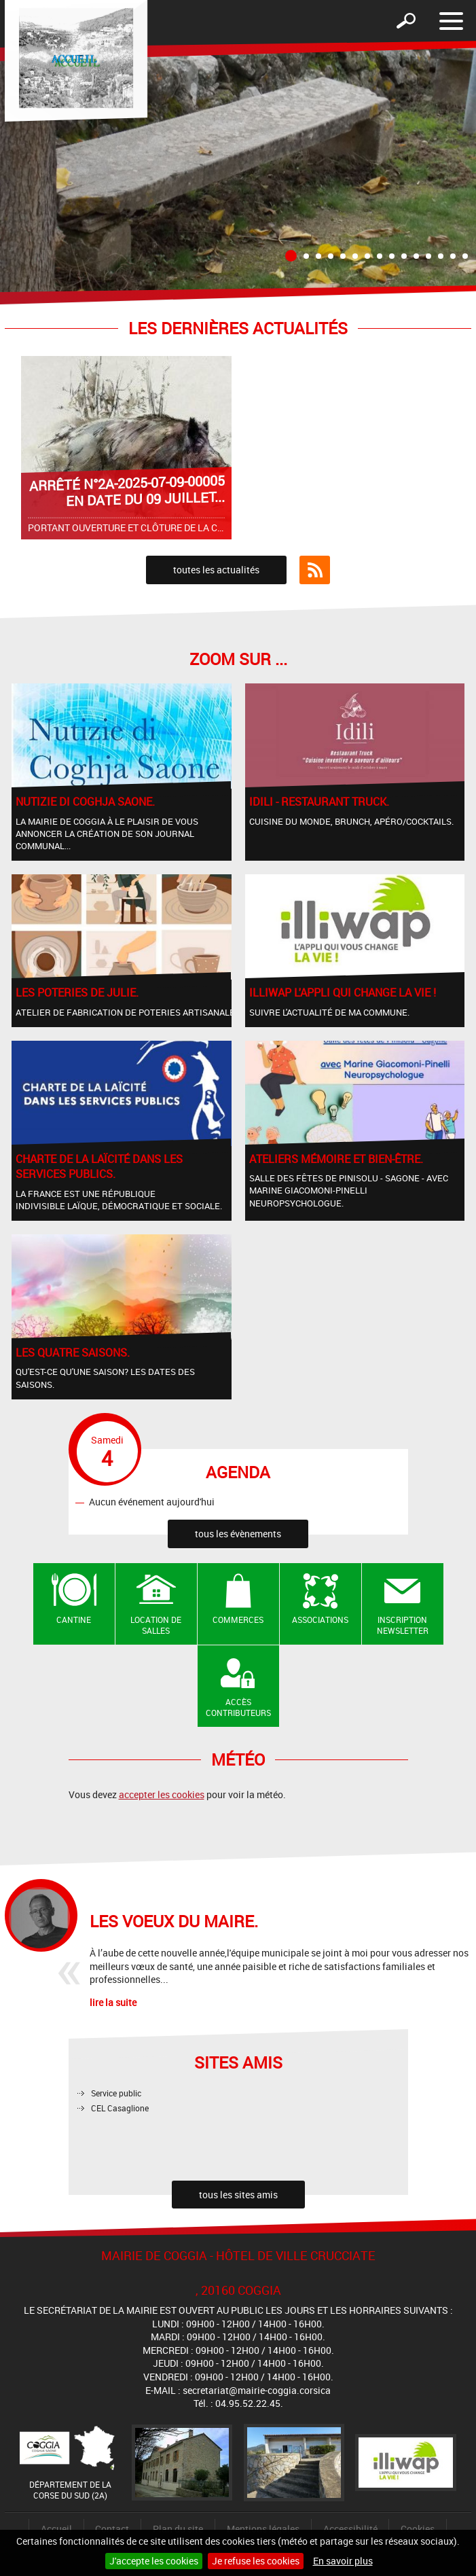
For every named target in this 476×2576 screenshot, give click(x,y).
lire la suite (113, 2002)
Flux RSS (314, 570)
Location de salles (155, 1625)
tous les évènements (238, 1533)
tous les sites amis (238, 2194)
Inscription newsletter (402, 1625)
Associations (320, 1619)
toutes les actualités (216, 569)
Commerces (238, 1619)
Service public (116, 2093)
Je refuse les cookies (255, 2560)
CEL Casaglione (120, 2108)
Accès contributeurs (238, 1707)
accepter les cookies (161, 1794)
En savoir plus (343, 2560)
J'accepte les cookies (153, 2560)
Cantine (73, 1619)
